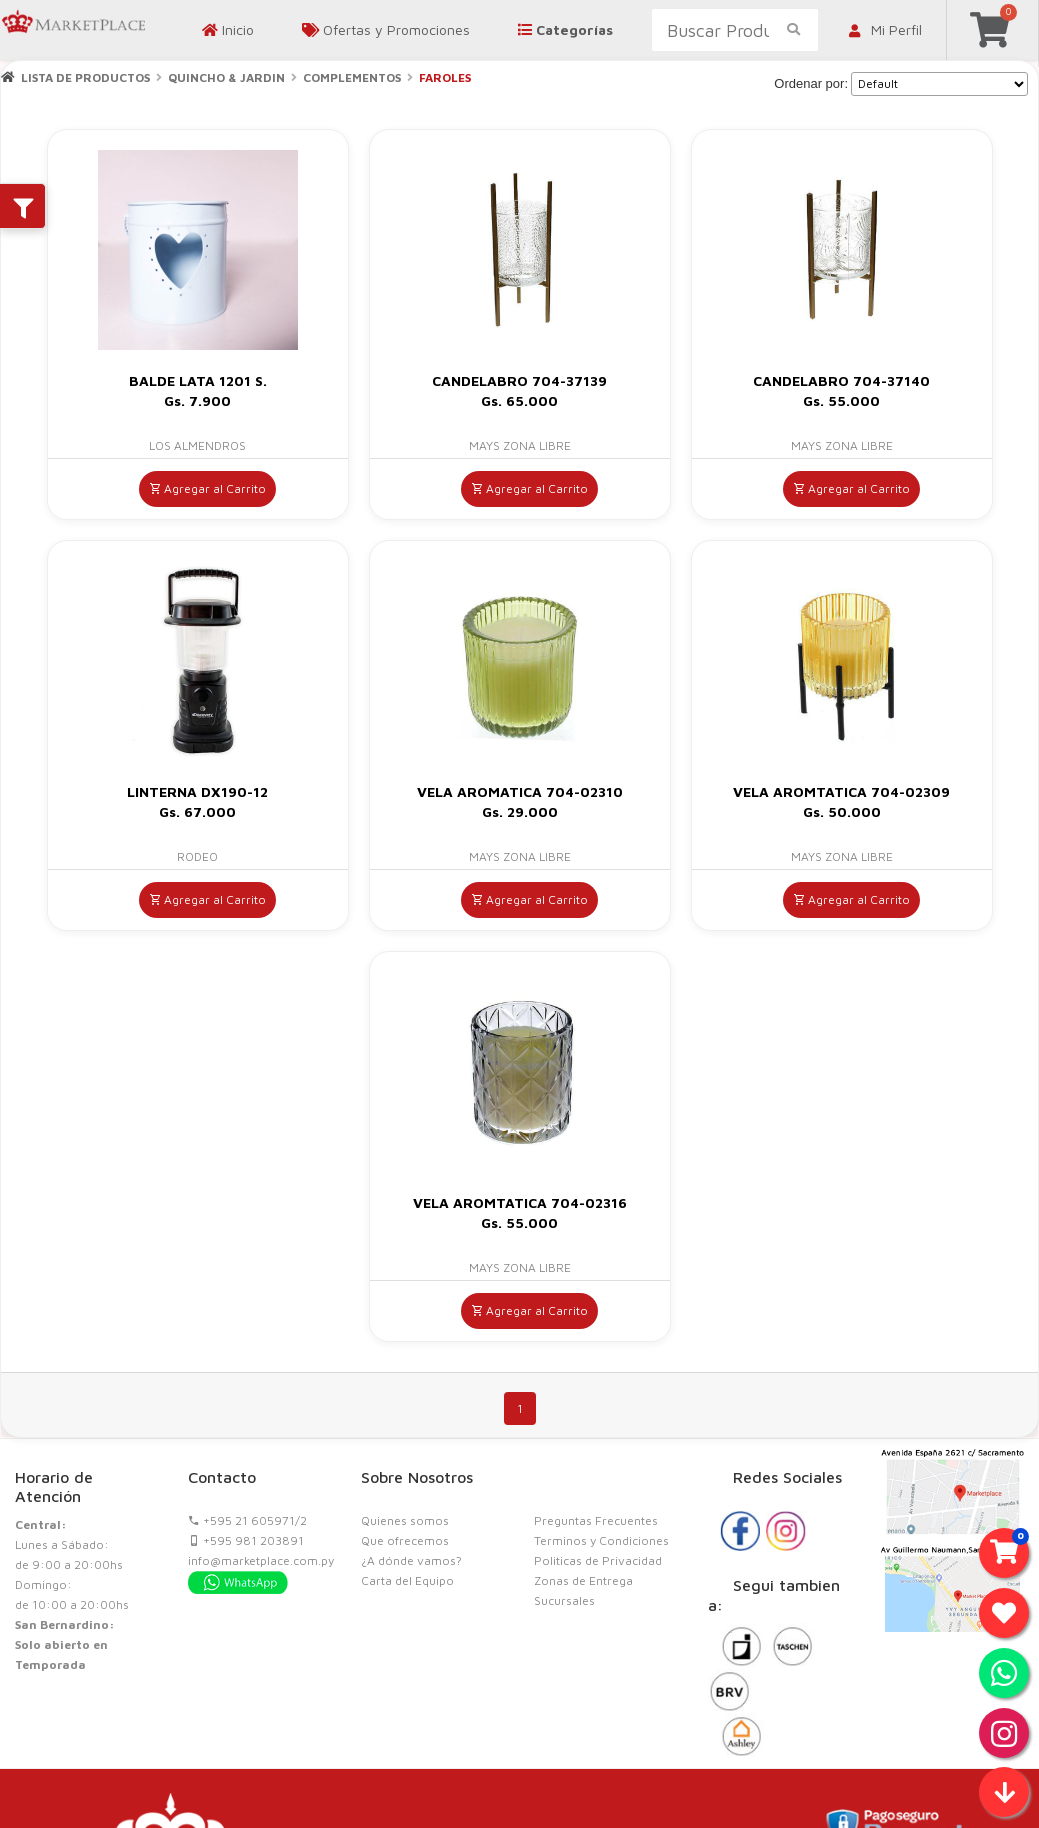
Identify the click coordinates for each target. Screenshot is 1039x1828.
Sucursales (564, 1600)
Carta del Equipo (407, 1580)
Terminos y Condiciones (601, 1540)
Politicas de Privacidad (598, 1560)
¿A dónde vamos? (411, 1560)
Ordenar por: (811, 83)
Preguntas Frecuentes (596, 1520)
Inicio (228, 29)
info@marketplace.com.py (261, 1560)
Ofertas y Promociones (386, 29)
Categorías (565, 29)
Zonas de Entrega (583, 1580)
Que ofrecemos (405, 1540)
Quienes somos (405, 1520)
